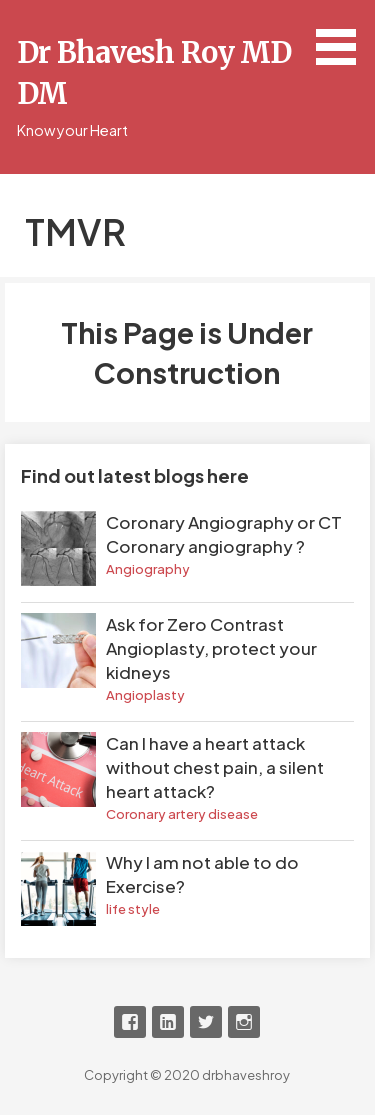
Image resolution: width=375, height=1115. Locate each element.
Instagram (244, 1022)
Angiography (148, 569)
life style (133, 909)
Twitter (206, 1022)
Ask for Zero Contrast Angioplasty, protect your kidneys (211, 648)
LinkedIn (168, 1022)
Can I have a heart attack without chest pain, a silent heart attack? (215, 767)
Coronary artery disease (182, 814)
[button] (343, 36)
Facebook (130, 1022)
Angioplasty (145, 695)
